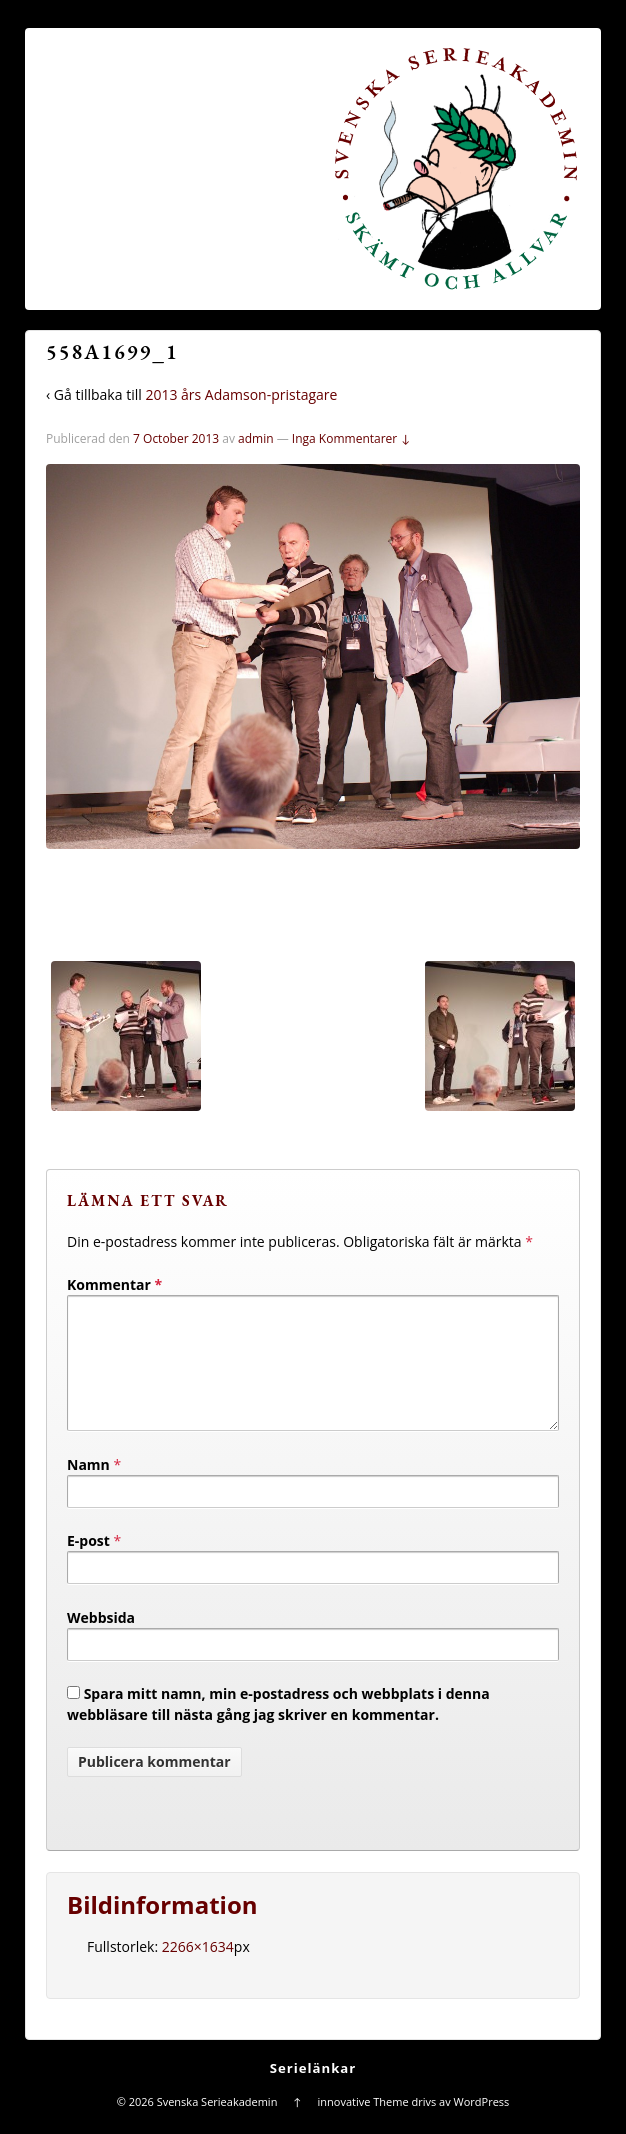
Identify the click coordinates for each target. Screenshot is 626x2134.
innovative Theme (363, 2125)
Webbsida (101, 1641)
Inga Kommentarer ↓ (351, 438)
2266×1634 (198, 1970)
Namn (88, 1488)
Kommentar (114, 1284)
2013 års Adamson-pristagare (241, 394)
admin (256, 438)
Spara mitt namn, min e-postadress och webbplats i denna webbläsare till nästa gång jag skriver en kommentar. (278, 1728)
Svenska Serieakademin (217, 2125)
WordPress (482, 2125)
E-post (88, 1564)
